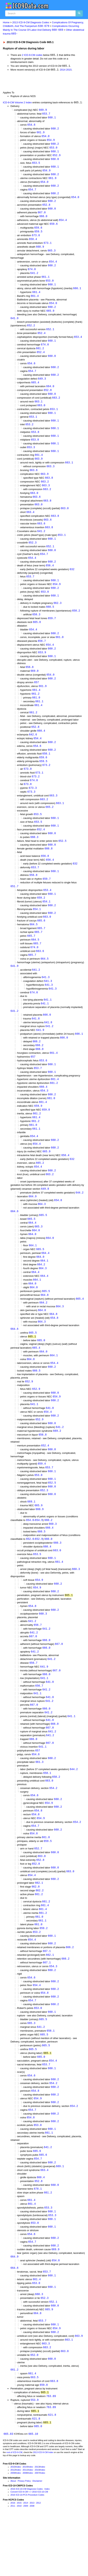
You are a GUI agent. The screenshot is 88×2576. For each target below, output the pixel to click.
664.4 (32, 1252)
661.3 (39, 1804)
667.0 (42, 216)
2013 (37, 2525)
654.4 (63, 224)
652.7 (38, 1893)
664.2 (41, 1294)
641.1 (48, 1023)
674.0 (32, 274)
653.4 (78, 343)
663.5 (34, 2434)
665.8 (37, 636)
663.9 (39, 468)
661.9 (41, 134)
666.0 (43, 220)
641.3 (46, 1000)
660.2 (55, 130)
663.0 (41, 414)
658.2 (76, 624)
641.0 (50, 1442)
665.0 (41, 1373)
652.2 (31, 332)
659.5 (38, 236)
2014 (62, 70)
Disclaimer (37, 2539)
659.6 (54, 228)
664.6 (14, 1240)
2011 (25, 2528)
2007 (37, 2531)
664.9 (33, 1225)
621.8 (52, 2473)
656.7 (42, 655)
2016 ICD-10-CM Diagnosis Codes (26, 2547)
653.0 (53, 149)
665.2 (50, 825)
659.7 (52, 632)
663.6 (34, 480)
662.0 (36, 1932)
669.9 (43, 110)
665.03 (8, 2492)
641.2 (34, 278)
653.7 (46, 114)
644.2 (80, 1221)
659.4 (42, 1498)
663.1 (38, 410)
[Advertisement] (30, 81)
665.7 (41, 950)
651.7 (14, 907)
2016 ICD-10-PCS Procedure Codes (27, 2553)
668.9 (40, 251)
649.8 (45, 1217)
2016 (12, 2561)
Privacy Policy (24, 2539)
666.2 (37, 1066)
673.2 (46, 782)
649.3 (42, 386)
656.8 (30, 682)
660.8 (49, 868)
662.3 (58, 617)
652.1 (50, 335)
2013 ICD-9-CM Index (43, 2511)
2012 (12, 2528)
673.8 (28, 802)
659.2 (41, 918)
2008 (25, 2531)
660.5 (50, 621)
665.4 (35, 390)
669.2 (57, 1465)
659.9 (38, 1132)
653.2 (29, 433)
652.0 (30, 1575)
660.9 (40, 1545)
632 (72, 582)
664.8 (45, 1326)
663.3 (50, 476)
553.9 (35, 2458)
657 (36, 698)
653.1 (54, 417)
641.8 (36, 1042)
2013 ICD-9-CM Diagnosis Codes (30, 22)
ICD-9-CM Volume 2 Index (17, 103)
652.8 (46, 208)
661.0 (60, 651)
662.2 (40, 1936)
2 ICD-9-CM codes (32, 55)
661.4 (36, 297)
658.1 (46, 771)
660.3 (34, 857)
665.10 (33, 2492)
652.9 (57, 157)
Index (18, 2525)
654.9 (51, 141)
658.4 (33, 243)
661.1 (46, 282)
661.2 (40, 355)
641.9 (14, 324)
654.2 (53, 1831)
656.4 (50, 578)
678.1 (38, 2241)
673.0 (36, 239)
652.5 (62, 860)
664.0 (50, 394)
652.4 (42, 339)
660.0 (55, 161)
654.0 (46, 138)
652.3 (33, 555)
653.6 (43, 1085)
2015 (69, 70)
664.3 (42, 1232)
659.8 (46, 1136)
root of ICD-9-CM (14, 2511)
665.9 (50, 317)
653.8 (35, 441)
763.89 (51, 2454)
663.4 (30, 523)
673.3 (33, 806)
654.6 (31, 126)
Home (6, 22)
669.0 (34, 686)
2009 (12, 2531)
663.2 (56, 406)
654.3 (44, 1117)
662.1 (39, 1928)
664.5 (34, 946)
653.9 (42, 667)
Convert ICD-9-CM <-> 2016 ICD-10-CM (29, 2550)
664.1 (33, 1275)
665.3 (52, 255)
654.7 (32, 192)
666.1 (77, 293)
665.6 (41, 942)
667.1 (47, 1998)
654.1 (46, 922)
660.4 (41, 747)
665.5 (43, 1244)
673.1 (48, 247)
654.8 (58, 1229)
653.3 (31, 457)
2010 (37, 2528)
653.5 (36, 165)
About (13, 2539)
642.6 (33, 751)
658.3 (36, 628)
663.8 (49, 488)
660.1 (52, 118)
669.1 (31, 1537)
